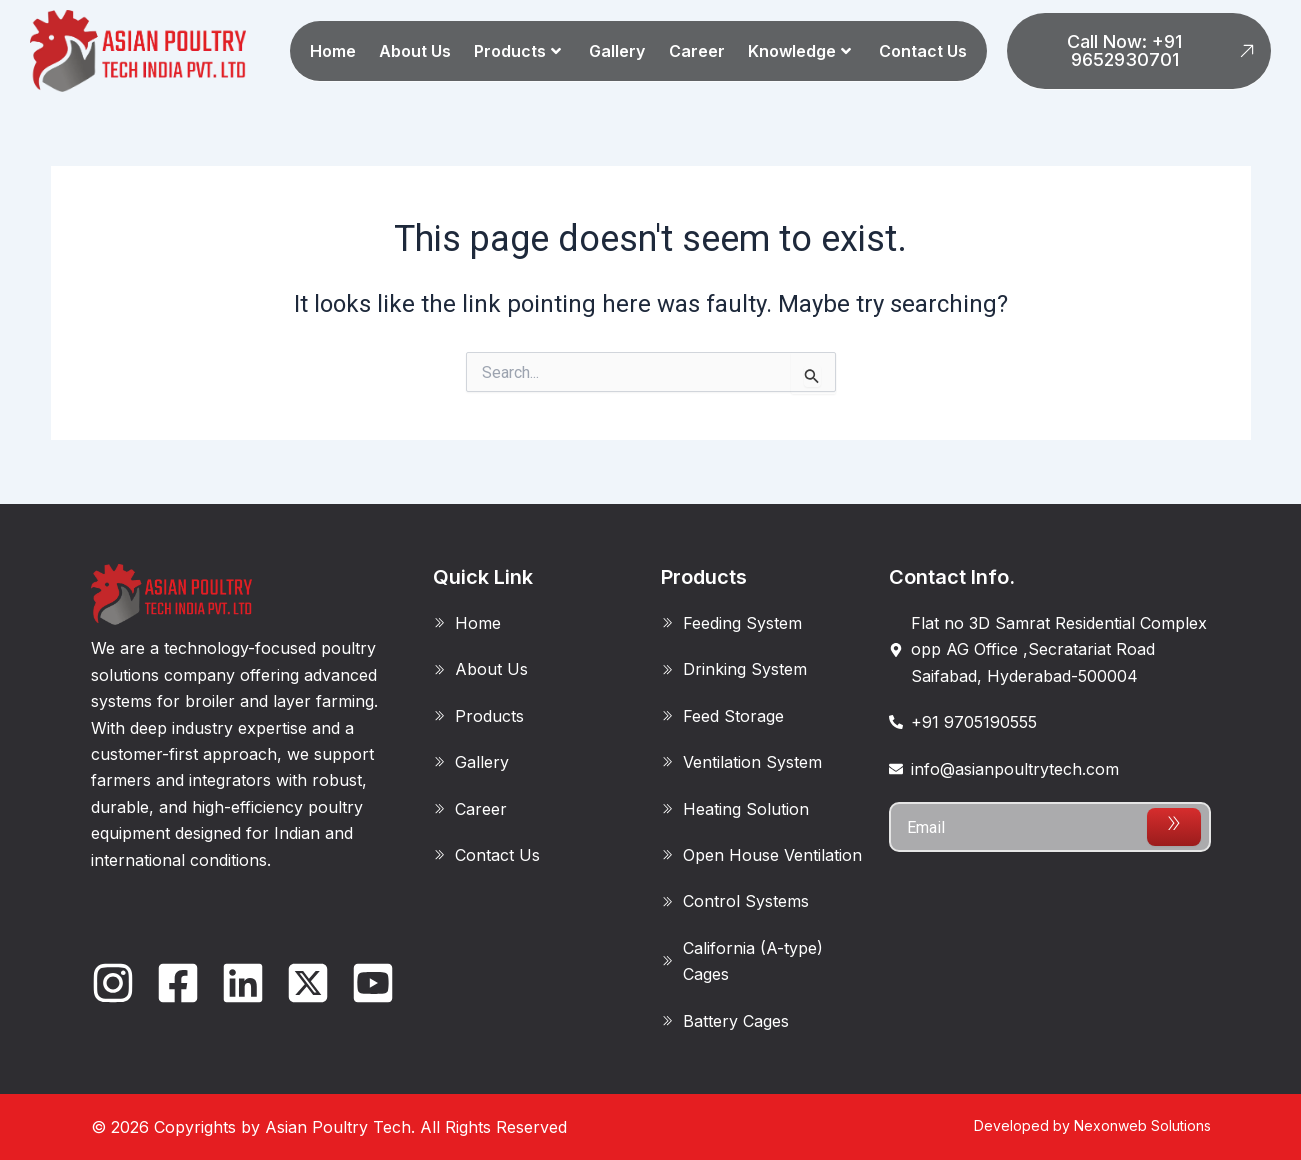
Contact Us (923, 51)
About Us (415, 51)
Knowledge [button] (799, 51)
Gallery (617, 51)
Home (333, 51)
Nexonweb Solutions (1142, 1125)
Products (517, 51)
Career (697, 51)
